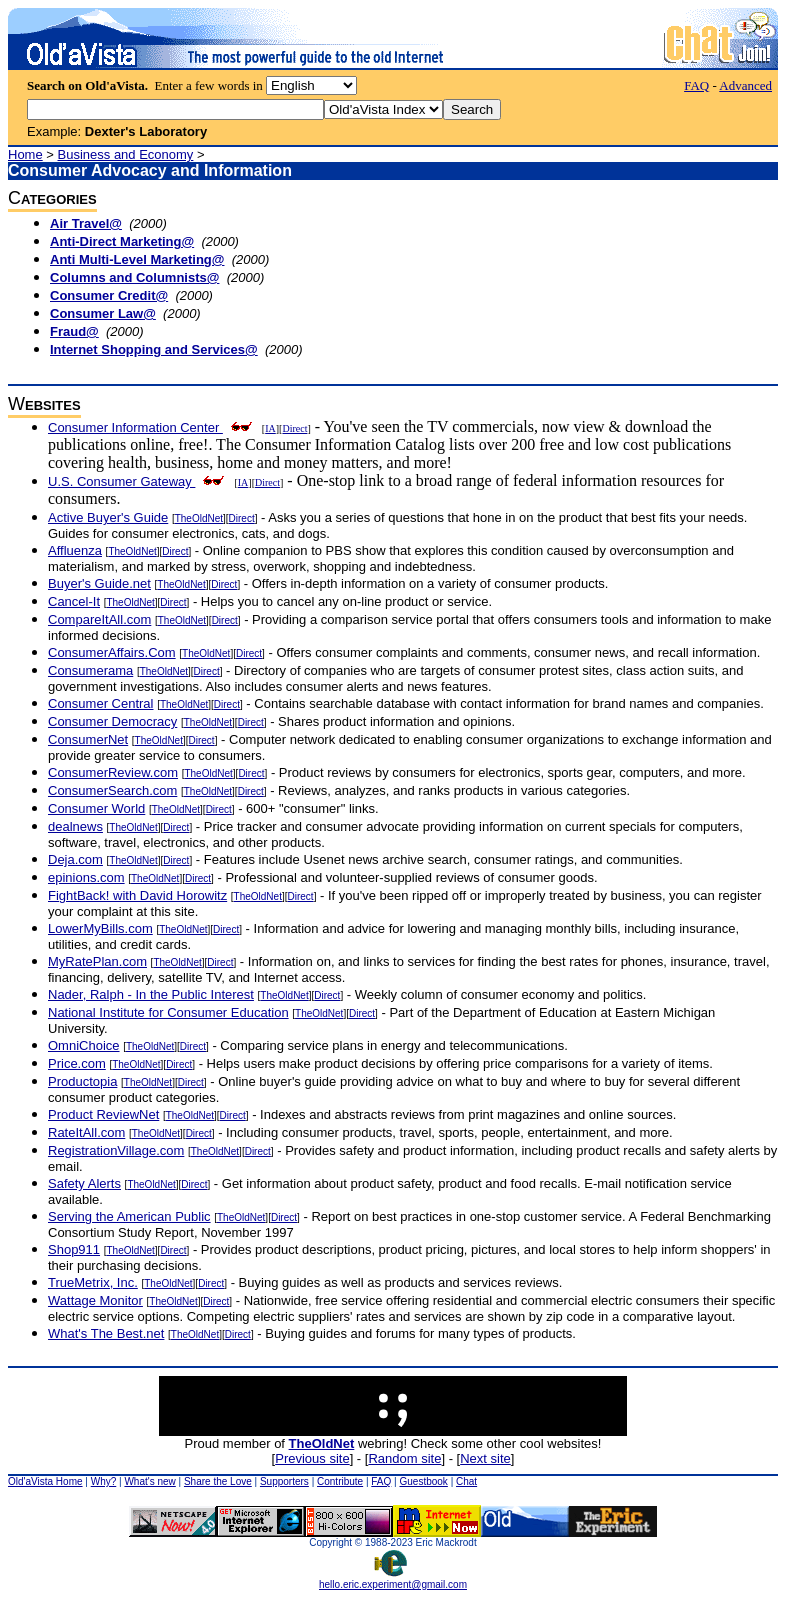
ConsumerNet (88, 739)
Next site (485, 1458)
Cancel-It (74, 601)
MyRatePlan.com (97, 961)
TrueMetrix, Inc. (93, 1282)
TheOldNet (199, 518)
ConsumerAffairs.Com (112, 652)
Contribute (340, 1481)
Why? (104, 1481)
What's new (149, 1481)
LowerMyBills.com (100, 928)
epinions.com (86, 877)
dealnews (75, 826)
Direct (294, 428)
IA (270, 428)
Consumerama (90, 670)
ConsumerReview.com (113, 772)
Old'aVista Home (45, 1481)
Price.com (77, 1063)
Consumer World (96, 808)
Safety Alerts (84, 1183)
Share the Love (218, 1481)
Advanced (745, 85)
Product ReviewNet (103, 1114)
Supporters (284, 1481)
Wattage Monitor (95, 1300)
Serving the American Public (129, 1216)
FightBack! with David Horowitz (137, 895)
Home (25, 154)
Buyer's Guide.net (99, 583)
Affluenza (75, 550)
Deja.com (75, 859)
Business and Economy (126, 154)
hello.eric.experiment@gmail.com (393, 1580)
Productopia (82, 1081)
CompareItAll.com (99, 619)
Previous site (312, 1458)
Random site (404, 1458)
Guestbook (423, 1481)
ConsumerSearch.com (112, 790)
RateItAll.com (86, 1132)
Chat (466, 1481)
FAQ (696, 85)
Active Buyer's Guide (108, 517)
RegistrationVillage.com (116, 1150)
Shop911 (74, 1249)
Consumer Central (101, 703)
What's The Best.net (106, 1333)
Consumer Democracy (112, 721)
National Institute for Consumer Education (168, 1012)
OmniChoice (84, 1045)
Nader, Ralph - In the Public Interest (151, 994)
